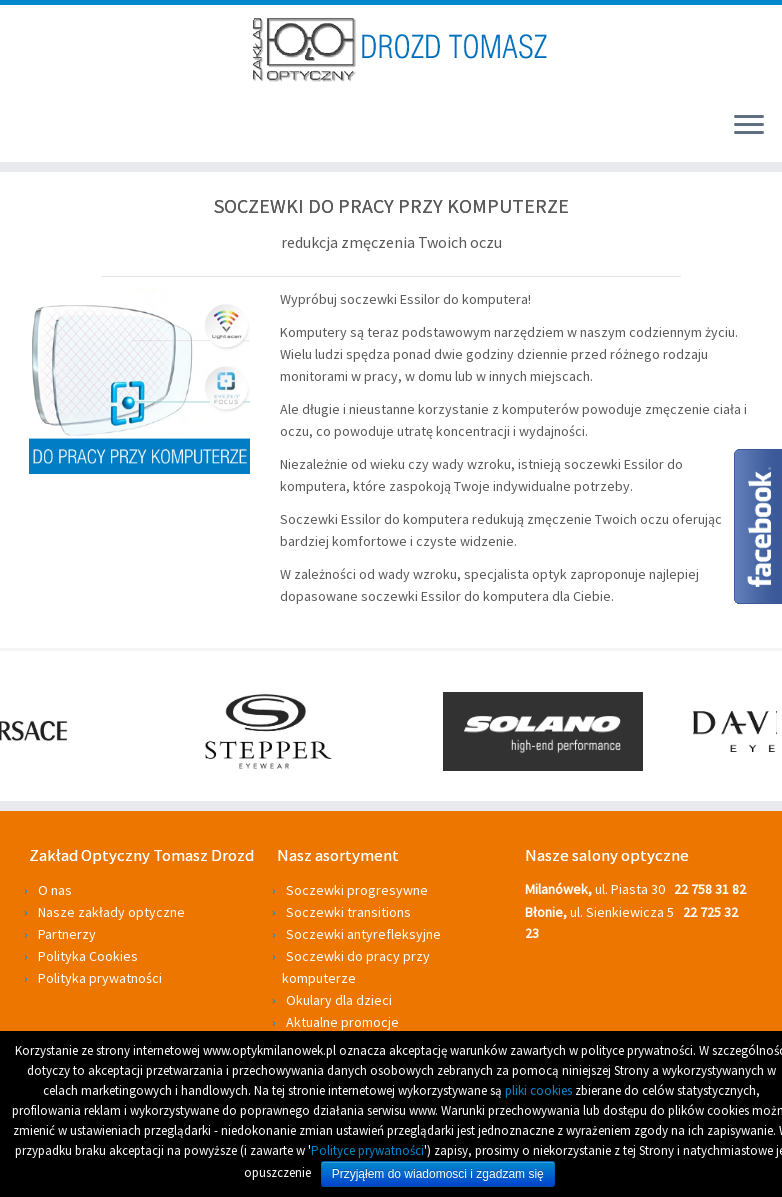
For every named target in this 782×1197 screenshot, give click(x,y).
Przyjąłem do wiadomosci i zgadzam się (438, 1174)
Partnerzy (67, 934)
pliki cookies (538, 1090)
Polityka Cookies (88, 956)
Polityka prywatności (100, 978)
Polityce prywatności (367, 1150)
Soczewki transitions (348, 912)
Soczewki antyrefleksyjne (363, 934)
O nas (55, 890)
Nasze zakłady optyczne (111, 912)
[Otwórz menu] (749, 126)
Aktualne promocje (342, 1022)
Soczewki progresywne (357, 890)
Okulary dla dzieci (339, 1000)
